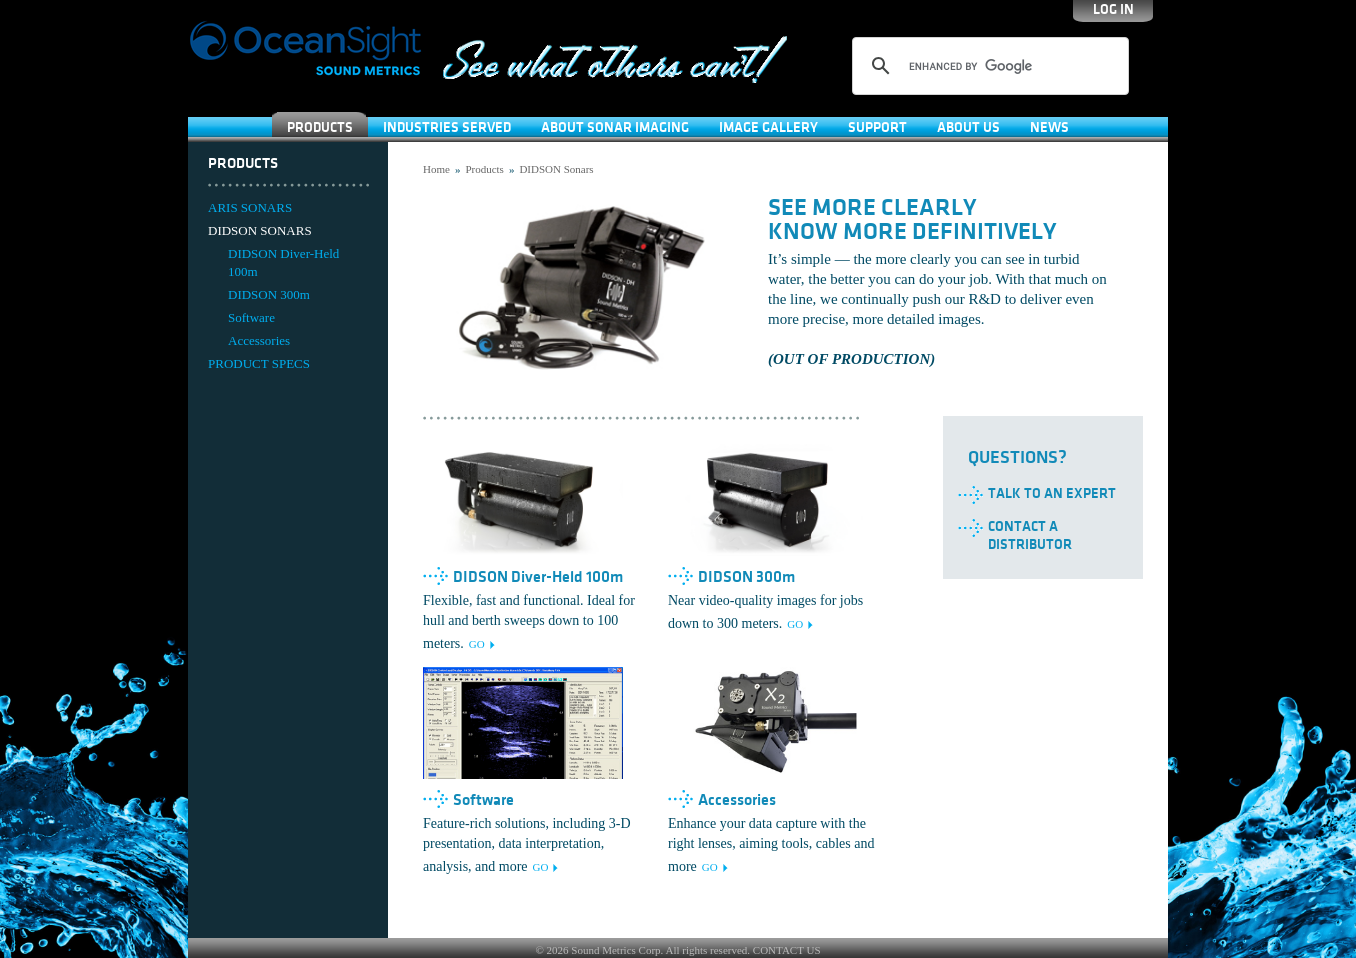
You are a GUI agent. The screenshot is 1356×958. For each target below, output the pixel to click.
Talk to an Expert (1052, 493)
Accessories (259, 340)
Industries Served (447, 127)
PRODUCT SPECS (259, 363)
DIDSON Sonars (556, 169)
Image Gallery (768, 127)
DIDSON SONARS (260, 230)
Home (436, 169)
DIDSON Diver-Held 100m (283, 262)
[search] (987, 66)
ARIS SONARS (250, 207)
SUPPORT (877, 127)
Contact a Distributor (1030, 535)
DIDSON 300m (269, 294)
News (1049, 127)
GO (477, 644)
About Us (968, 127)
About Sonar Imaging (615, 127)
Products (320, 127)
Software (251, 317)
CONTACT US (787, 950)
